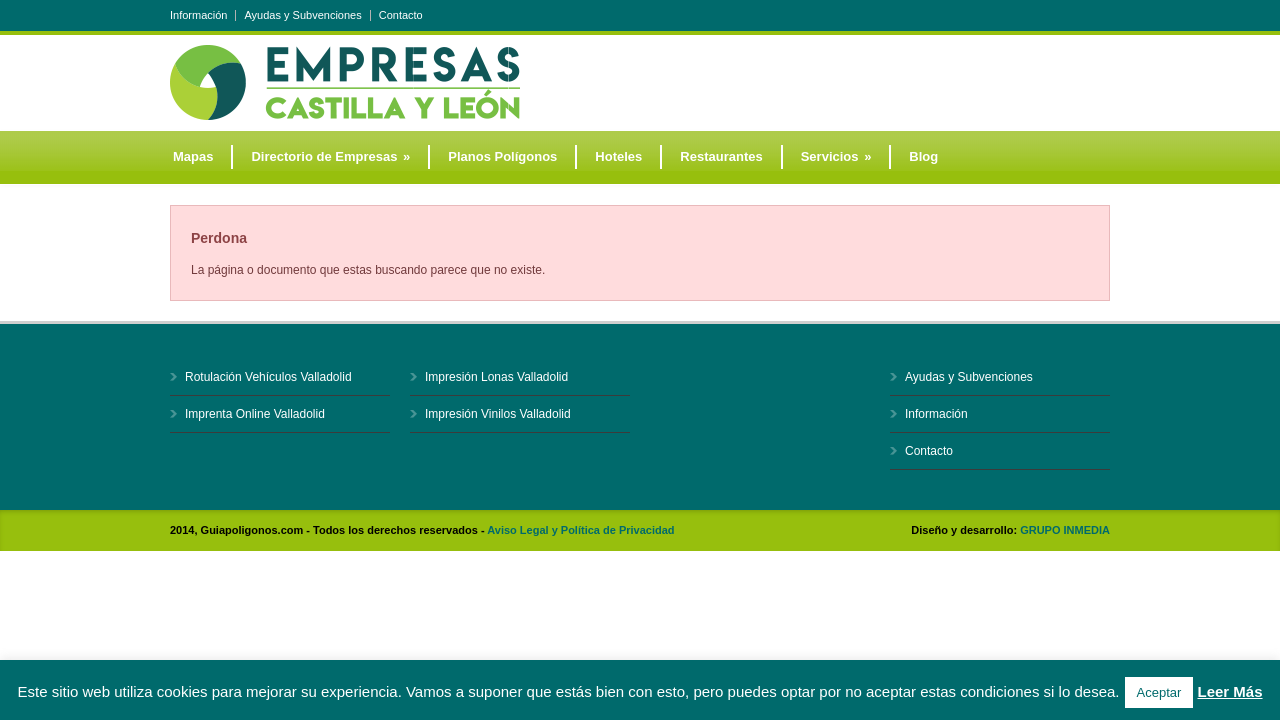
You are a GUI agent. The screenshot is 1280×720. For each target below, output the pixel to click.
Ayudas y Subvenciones (302, 15)
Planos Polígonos (502, 156)
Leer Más (1229, 691)
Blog (923, 156)
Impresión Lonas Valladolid (496, 377)
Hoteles (618, 156)
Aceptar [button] (1159, 692)
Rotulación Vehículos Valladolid (268, 377)
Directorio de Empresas (330, 156)
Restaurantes (721, 156)
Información (198, 15)
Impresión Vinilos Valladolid (498, 414)
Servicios (836, 156)
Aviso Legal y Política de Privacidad (580, 530)
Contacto (401, 15)
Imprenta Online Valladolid (255, 414)
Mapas (193, 156)
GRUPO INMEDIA (1065, 530)
